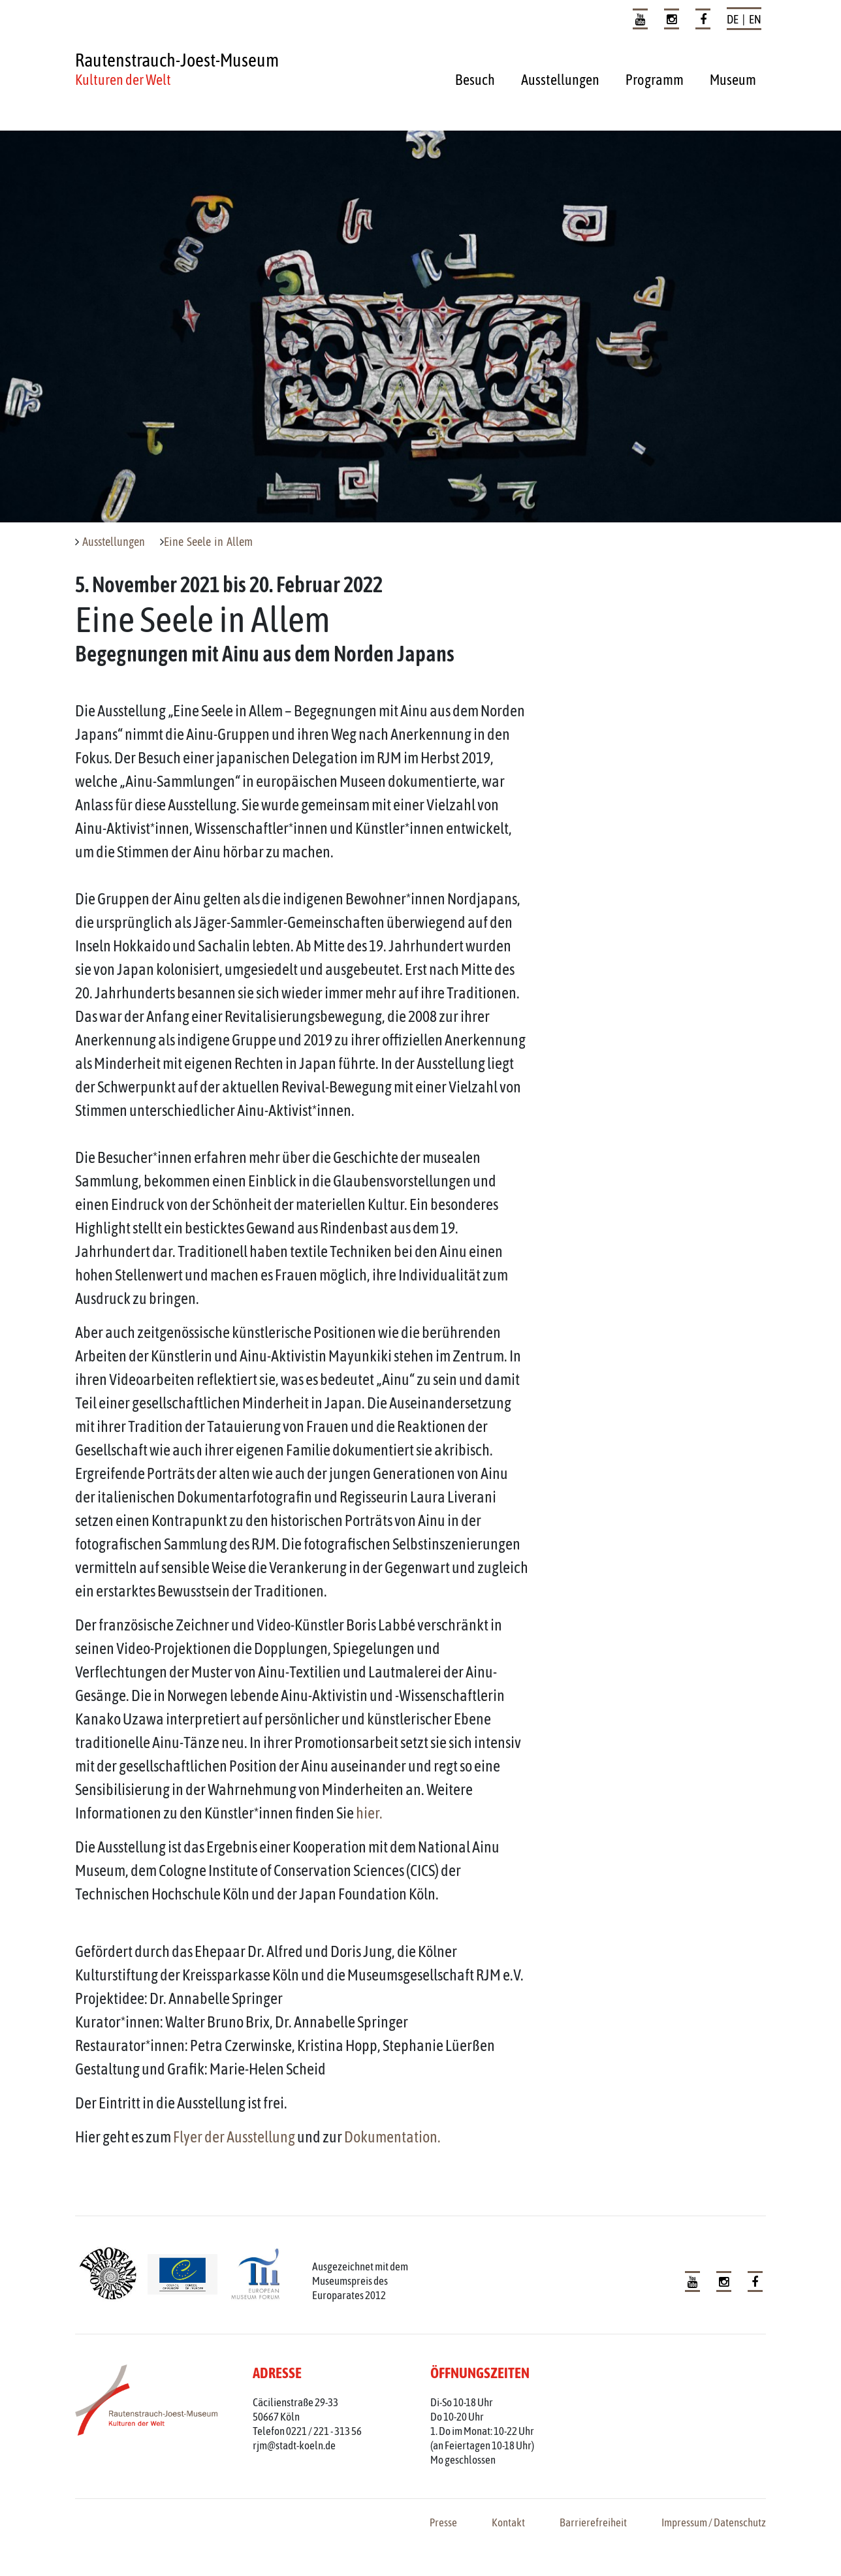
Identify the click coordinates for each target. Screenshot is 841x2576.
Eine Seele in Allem (208, 542)
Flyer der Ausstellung (234, 2137)
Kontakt (508, 2522)
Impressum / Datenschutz (713, 2522)
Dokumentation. (392, 2137)
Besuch (475, 79)
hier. (369, 1813)
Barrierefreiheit (593, 2522)
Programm (655, 79)
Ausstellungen (560, 79)
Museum (733, 79)
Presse (443, 2522)
